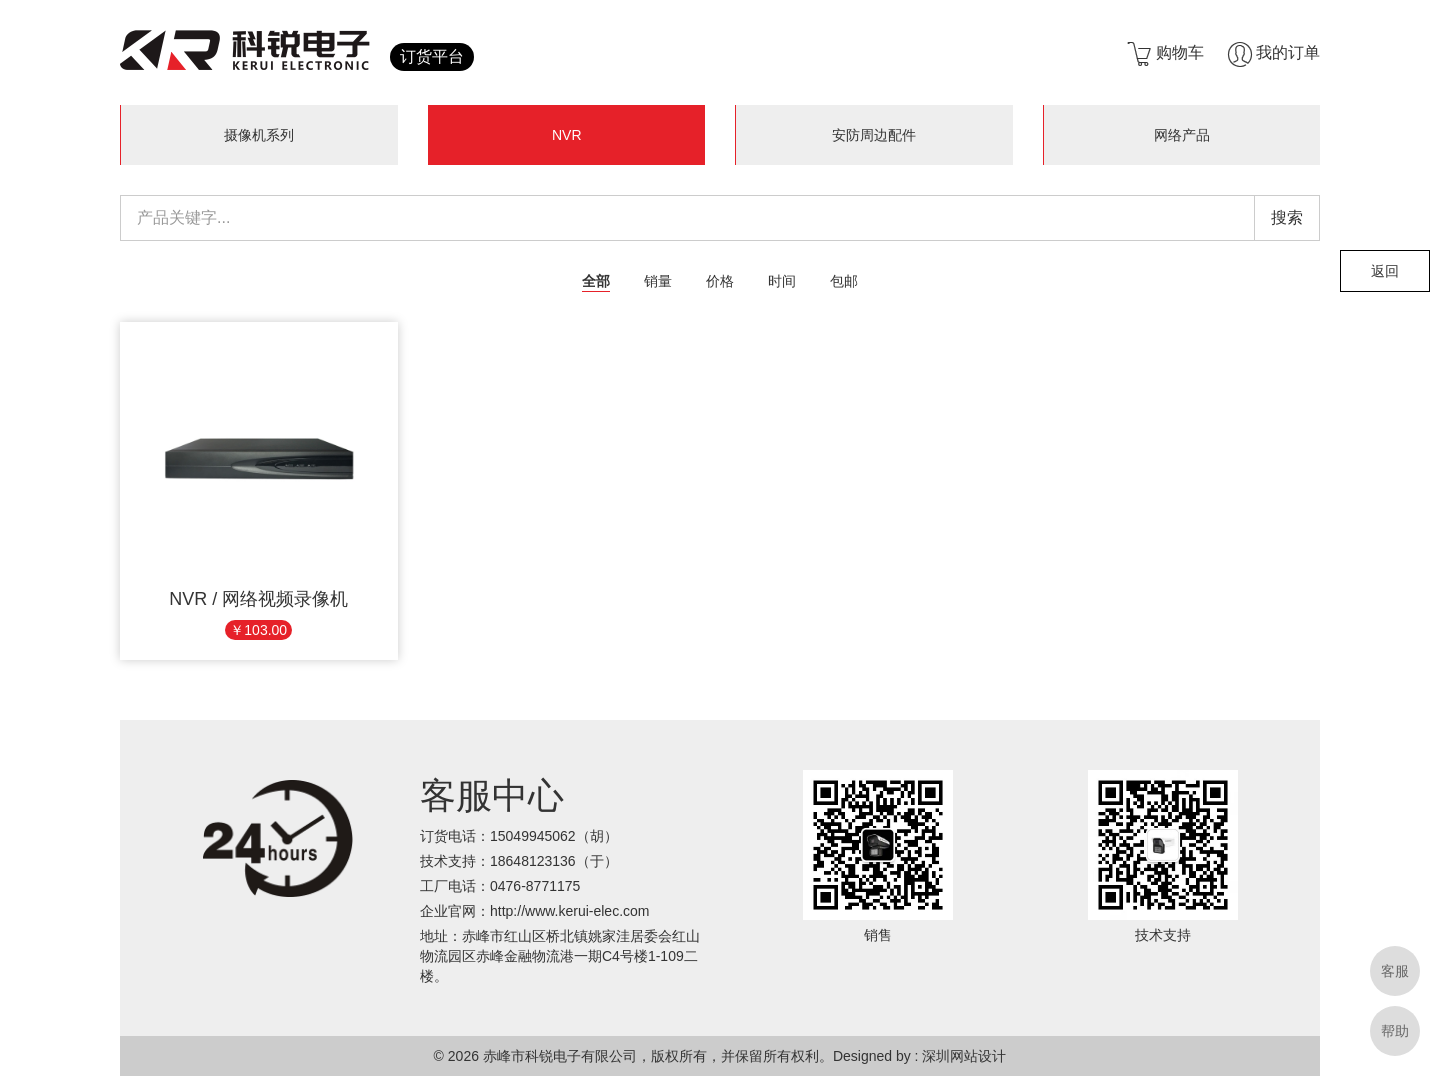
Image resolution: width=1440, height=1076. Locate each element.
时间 (782, 281)
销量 (658, 281)
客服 (1395, 971)
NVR (567, 135)
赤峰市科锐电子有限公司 (560, 1056)
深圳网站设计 (964, 1056)
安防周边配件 (874, 135)
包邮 (844, 281)
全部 (596, 281)
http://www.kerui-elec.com (570, 911)
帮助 (1395, 1031)
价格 (720, 281)
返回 (1385, 271)
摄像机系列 (259, 135)
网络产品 (1182, 135)
